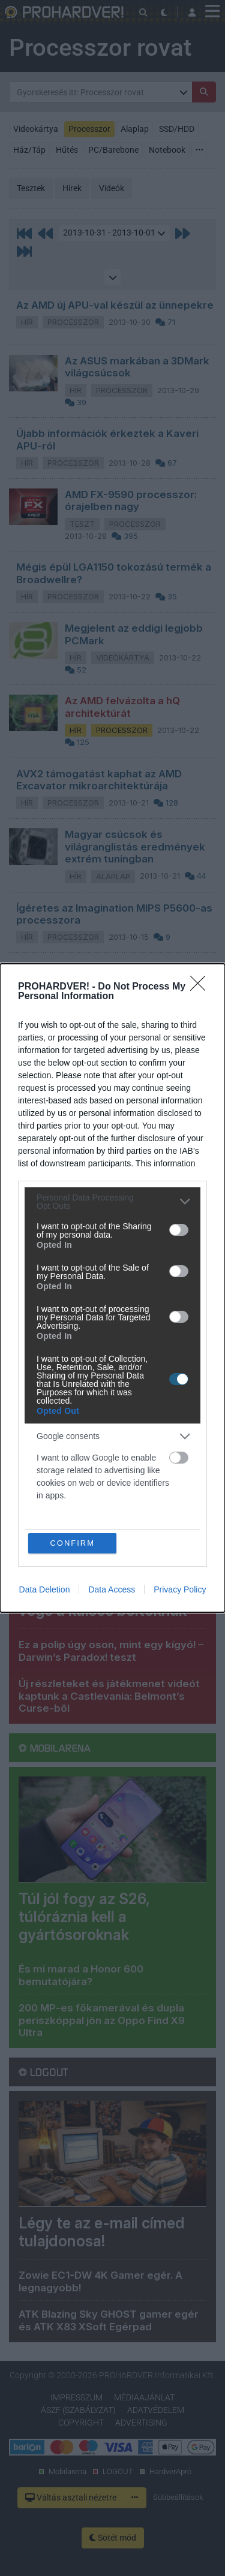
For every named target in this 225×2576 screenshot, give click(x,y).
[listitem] (112, 1201)
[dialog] (112, 1288)
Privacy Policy (180, 1590)
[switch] (178, 1230)
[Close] (201, 987)
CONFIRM (72, 1543)
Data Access (111, 1590)
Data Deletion (44, 1590)
